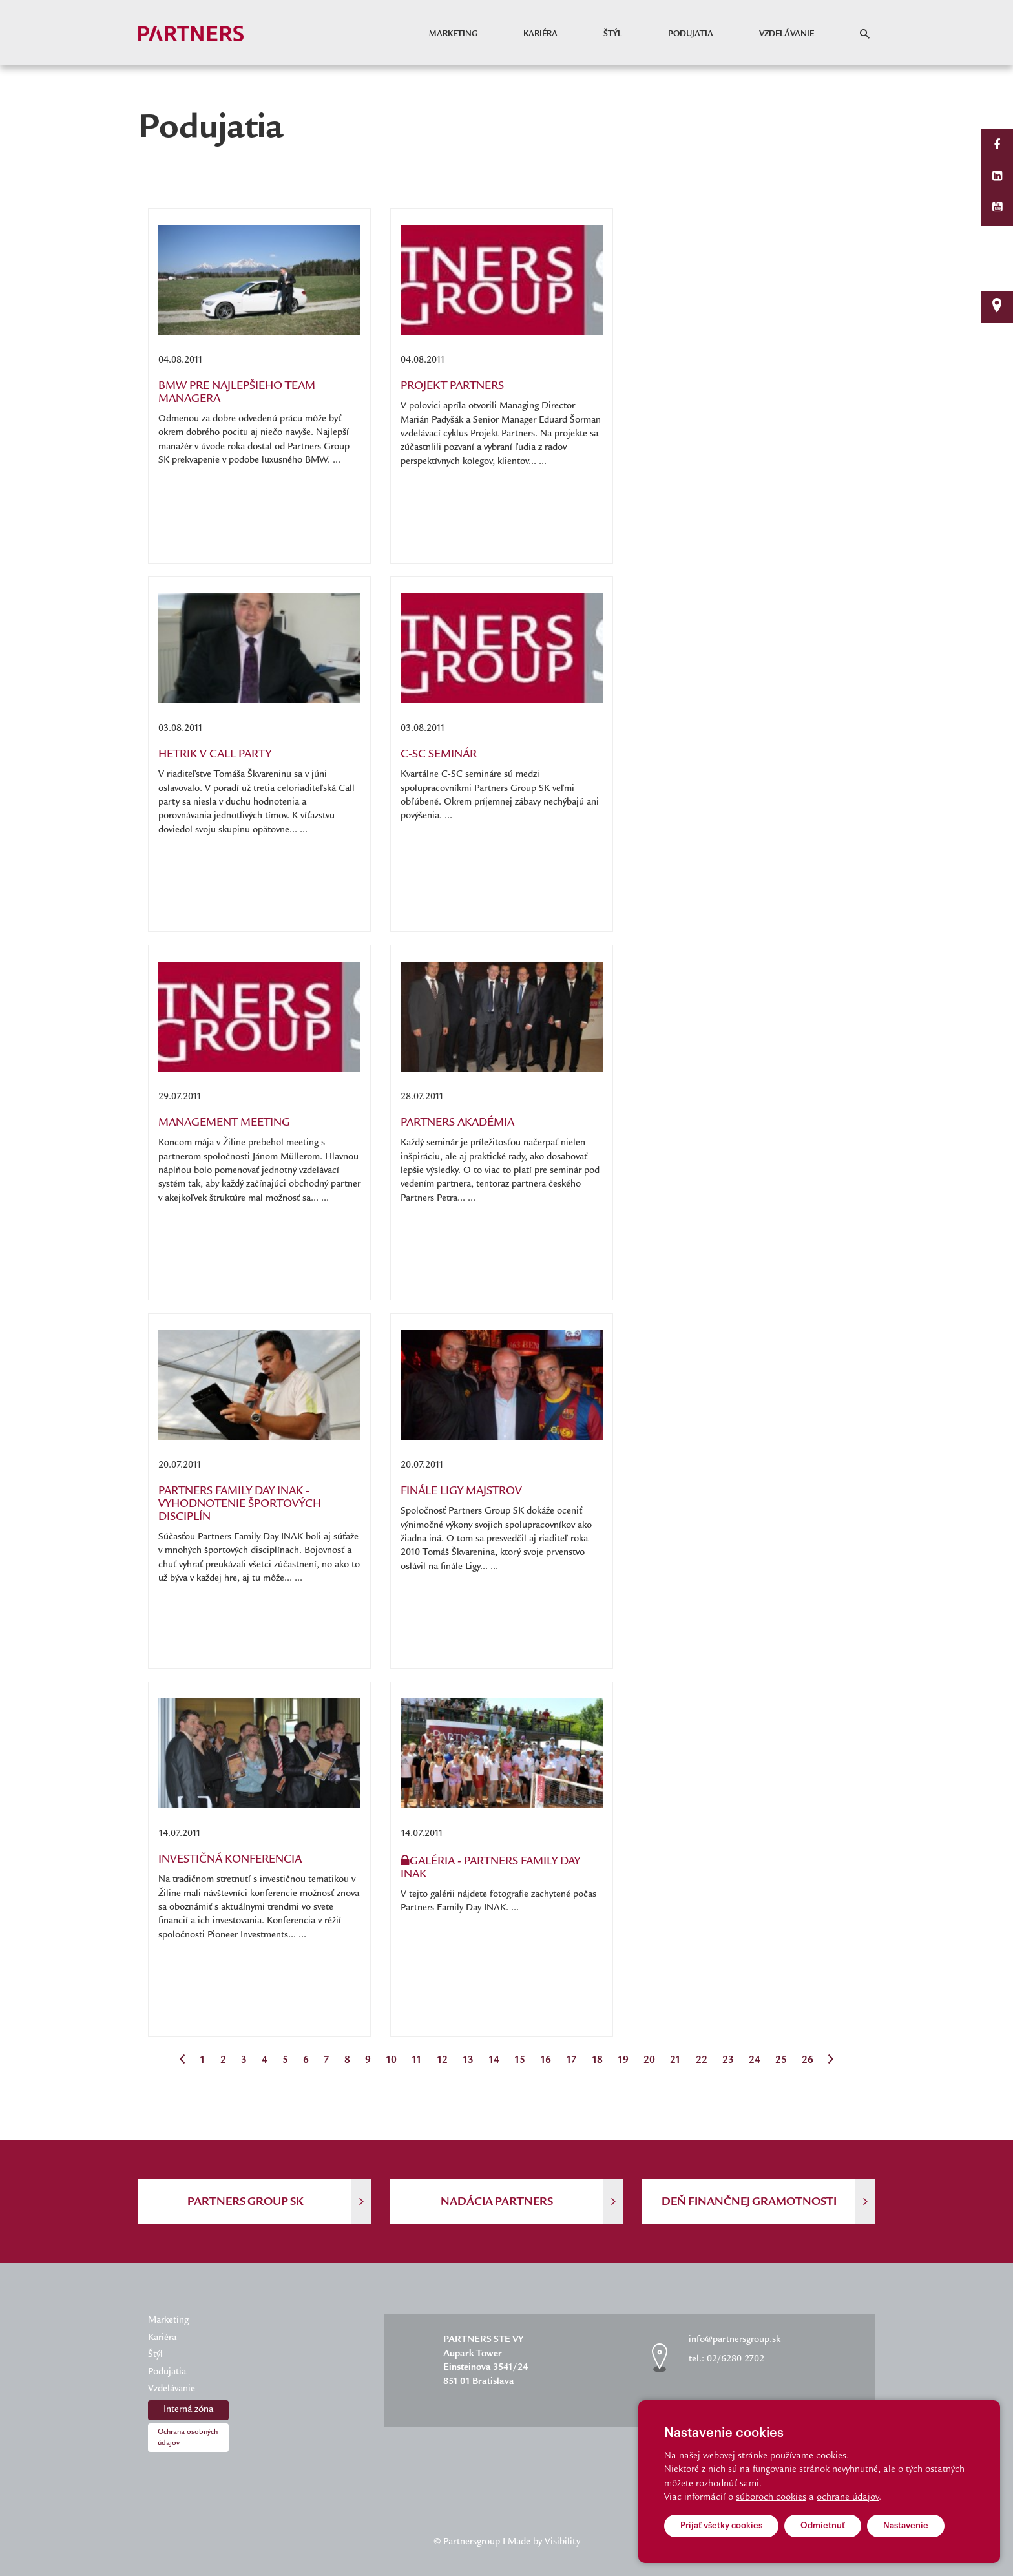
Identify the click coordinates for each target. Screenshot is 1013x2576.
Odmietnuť (822, 2525)
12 (442, 2060)
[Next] (830, 2061)
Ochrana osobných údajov (188, 2438)
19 (623, 2060)
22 (701, 2060)
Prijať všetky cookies (721, 2525)
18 (597, 2060)
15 (519, 2060)
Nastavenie (905, 2525)
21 (675, 2060)
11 (417, 2060)
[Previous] (182, 2061)
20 (649, 2060)
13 (468, 2060)
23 (728, 2060)
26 (807, 2060)
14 (493, 2060)
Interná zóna (188, 2409)
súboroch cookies (771, 2497)
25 (781, 2060)
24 (754, 2060)
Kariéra (540, 34)
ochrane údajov (848, 2497)
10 (391, 2060)
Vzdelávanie (786, 34)
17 (571, 2060)
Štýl (612, 34)
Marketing (453, 34)
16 (545, 2060)
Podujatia (690, 34)
